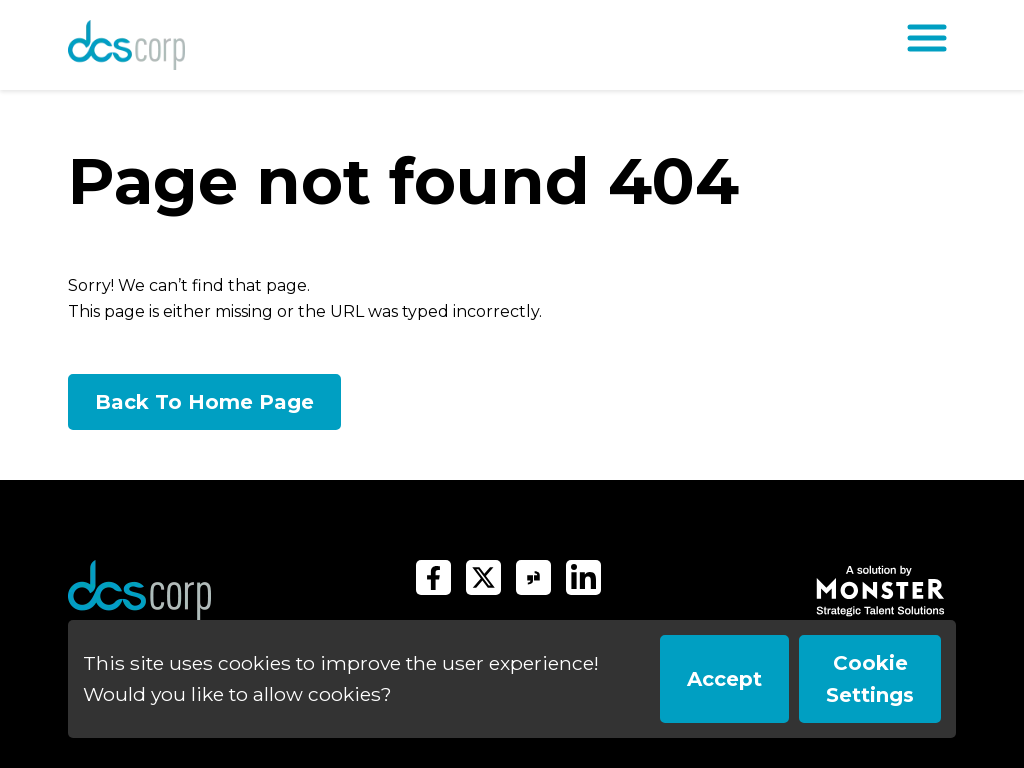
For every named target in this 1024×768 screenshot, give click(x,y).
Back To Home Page (204, 402)
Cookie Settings (870, 679)
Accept (724, 679)
